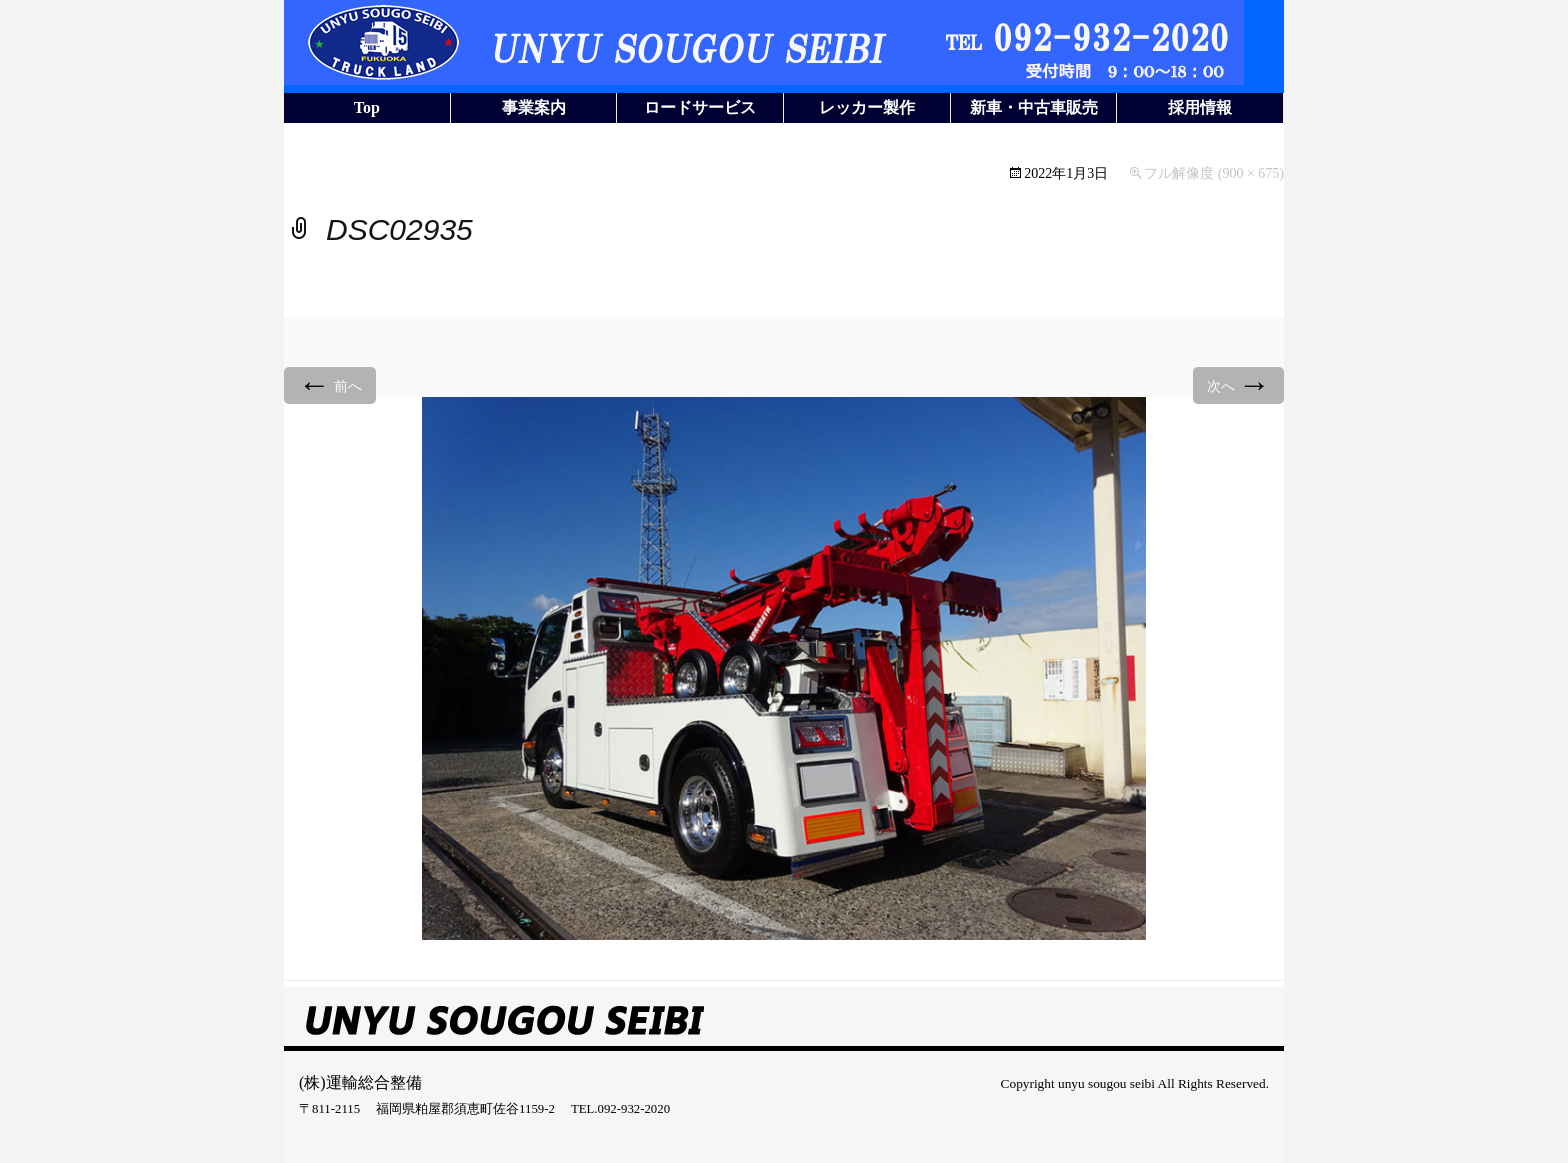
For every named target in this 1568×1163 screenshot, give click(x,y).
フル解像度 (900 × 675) (1214, 173)
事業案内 (534, 107)
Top (367, 107)
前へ (330, 384)
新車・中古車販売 (1034, 107)
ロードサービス (700, 107)
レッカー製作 (867, 107)
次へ (1239, 384)
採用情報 (1200, 107)
